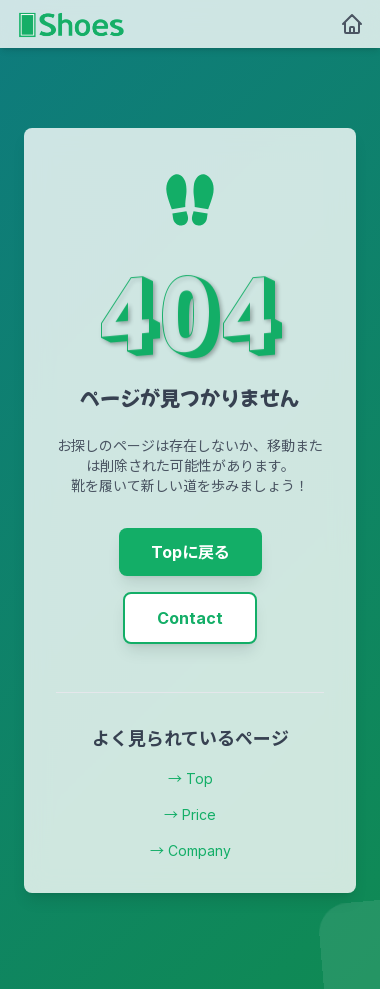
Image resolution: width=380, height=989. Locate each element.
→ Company (190, 850)
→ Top (190, 778)
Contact (190, 618)
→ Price (190, 814)
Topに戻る (190, 552)
